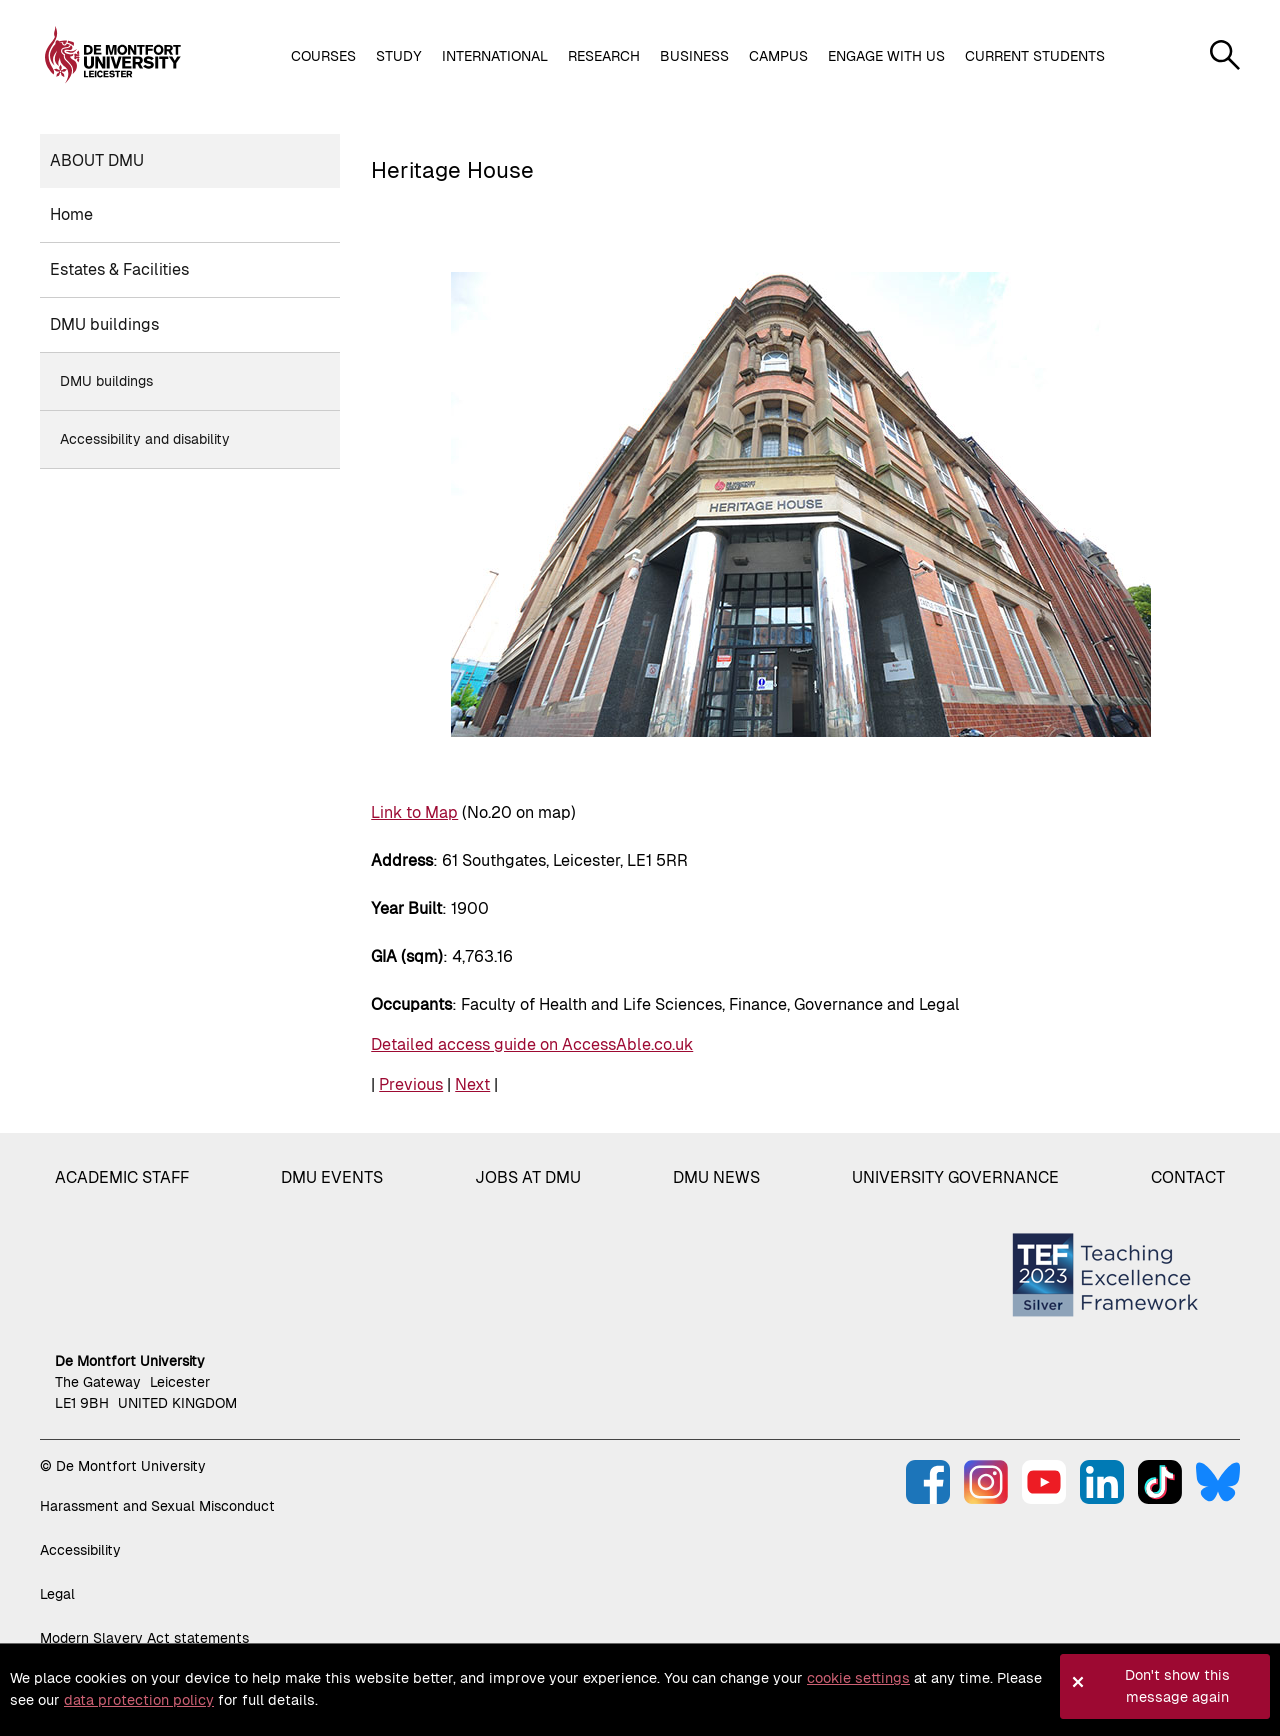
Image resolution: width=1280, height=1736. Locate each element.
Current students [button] (1035, 56)
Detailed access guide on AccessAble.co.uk (532, 1044)
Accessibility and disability (145, 439)
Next (472, 1084)
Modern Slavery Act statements (144, 1638)
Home (71, 214)
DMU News (716, 1177)
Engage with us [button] (886, 56)
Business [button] (694, 56)
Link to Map (414, 812)
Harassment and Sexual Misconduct (157, 1506)
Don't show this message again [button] (1177, 1686)
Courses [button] (323, 56)
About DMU (97, 160)
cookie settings (858, 1678)
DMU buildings (104, 324)
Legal (57, 1594)
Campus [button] (778, 56)
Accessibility (80, 1550)
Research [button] (604, 56)
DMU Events (332, 1177)
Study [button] (399, 56)
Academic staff (122, 1177)
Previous (411, 1084)
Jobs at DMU (528, 1177)
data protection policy (139, 1700)
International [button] (495, 56)
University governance (955, 1177)
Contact (1188, 1177)
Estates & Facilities (119, 269)
